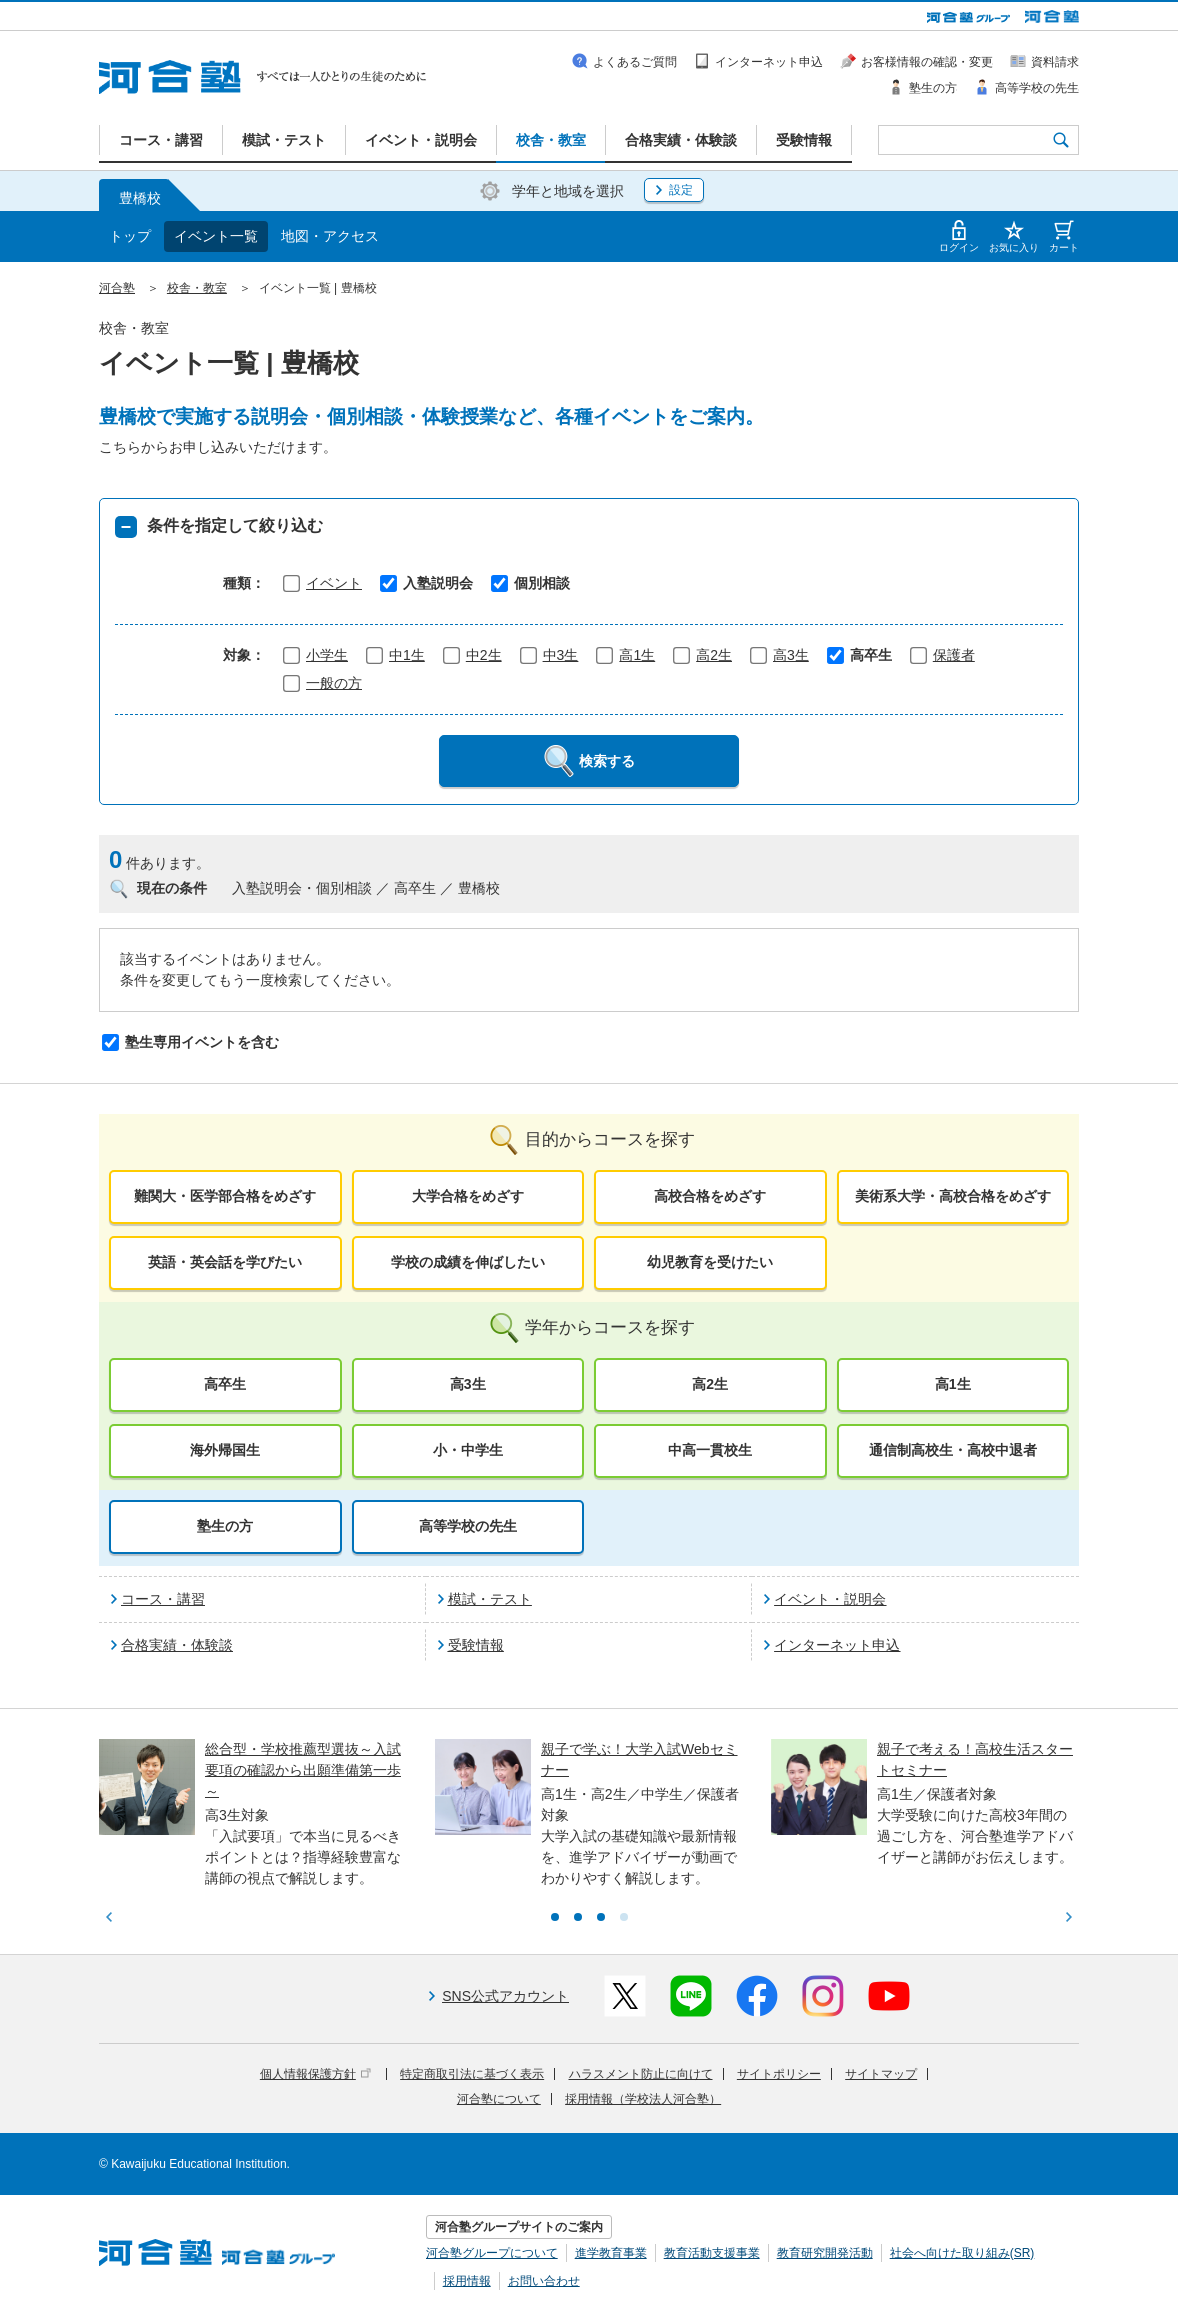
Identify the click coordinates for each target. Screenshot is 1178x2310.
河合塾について (499, 2099)
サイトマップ (881, 2074)
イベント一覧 (216, 236)
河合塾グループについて (492, 2253)
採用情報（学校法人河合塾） (643, 2099)
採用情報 (467, 2281)
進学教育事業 (611, 2253)
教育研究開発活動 (825, 2253)
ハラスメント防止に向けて (641, 2074)
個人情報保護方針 (315, 2074)
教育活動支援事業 (712, 2253)
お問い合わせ (544, 2281)
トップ (130, 236)
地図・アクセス (330, 236)
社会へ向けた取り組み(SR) (962, 2253)
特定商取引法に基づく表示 (472, 2074)
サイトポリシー (779, 2074)
